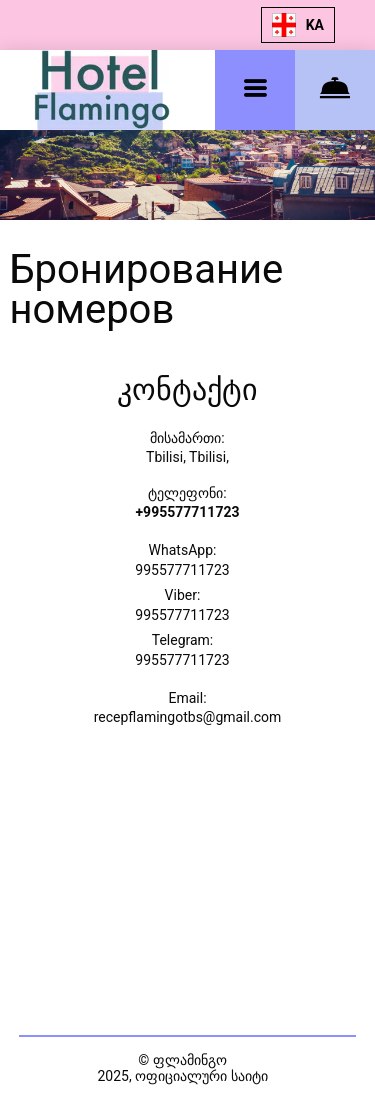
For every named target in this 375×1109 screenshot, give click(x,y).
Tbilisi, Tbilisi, (187, 457)
